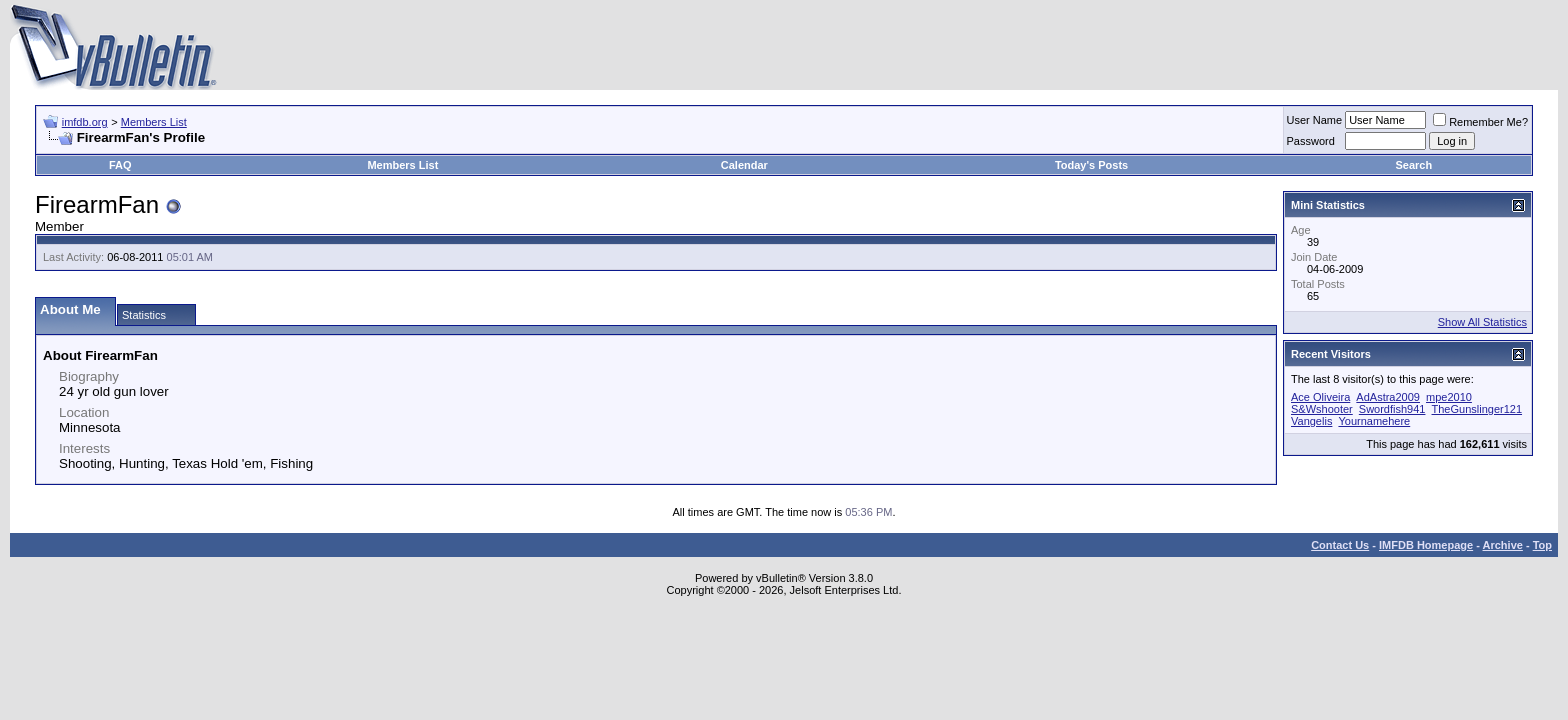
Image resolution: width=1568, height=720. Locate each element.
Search (1414, 165)
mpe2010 (1449, 397)
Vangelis (1311, 421)
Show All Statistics (1482, 322)
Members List (154, 122)
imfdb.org (85, 122)
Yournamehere (1374, 421)
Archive (1503, 545)
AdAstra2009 (1388, 397)
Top (1542, 545)
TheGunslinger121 (1477, 409)
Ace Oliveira (1320, 397)
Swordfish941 (1392, 409)
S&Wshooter (1322, 409)
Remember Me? (1480, 122)
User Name (1315, 120)
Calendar (744, 165)
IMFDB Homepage (1426, 545)
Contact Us (1340, 545)
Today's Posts (1091, 165)
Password (1311, 141)
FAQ (120, 165)
